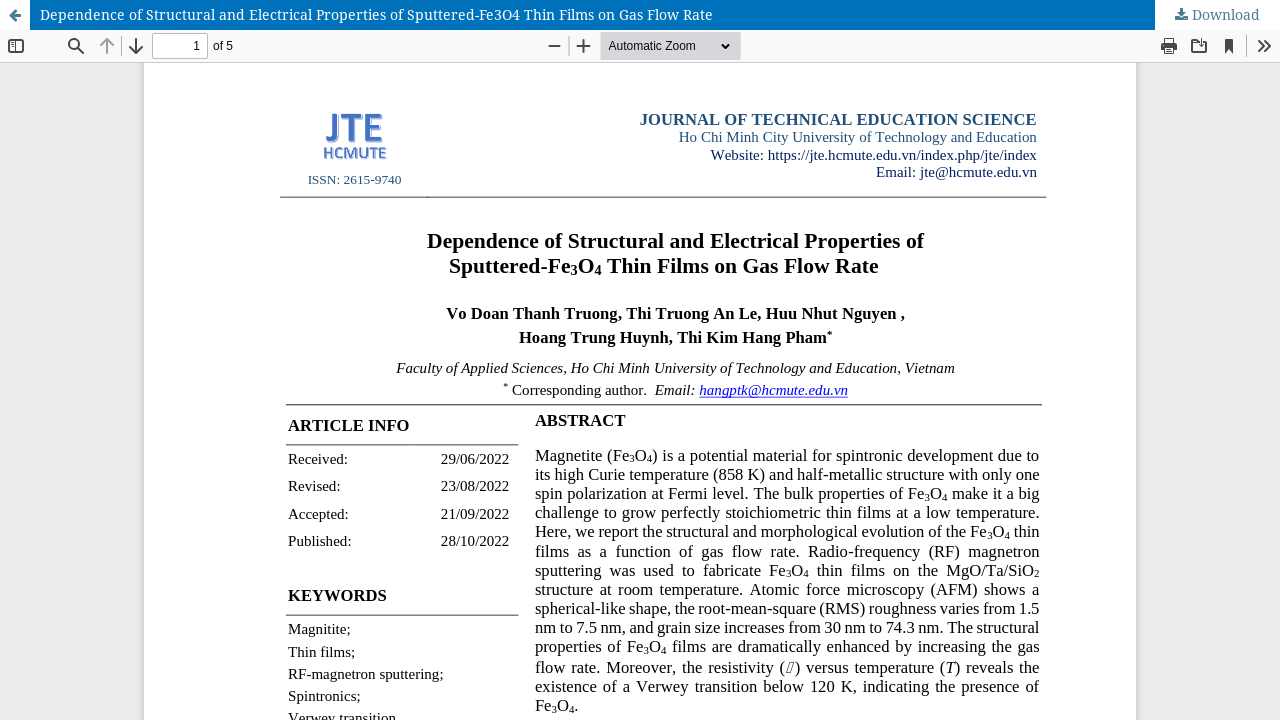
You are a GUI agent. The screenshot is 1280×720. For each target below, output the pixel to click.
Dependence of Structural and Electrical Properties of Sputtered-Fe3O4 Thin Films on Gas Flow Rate (376, 14)
